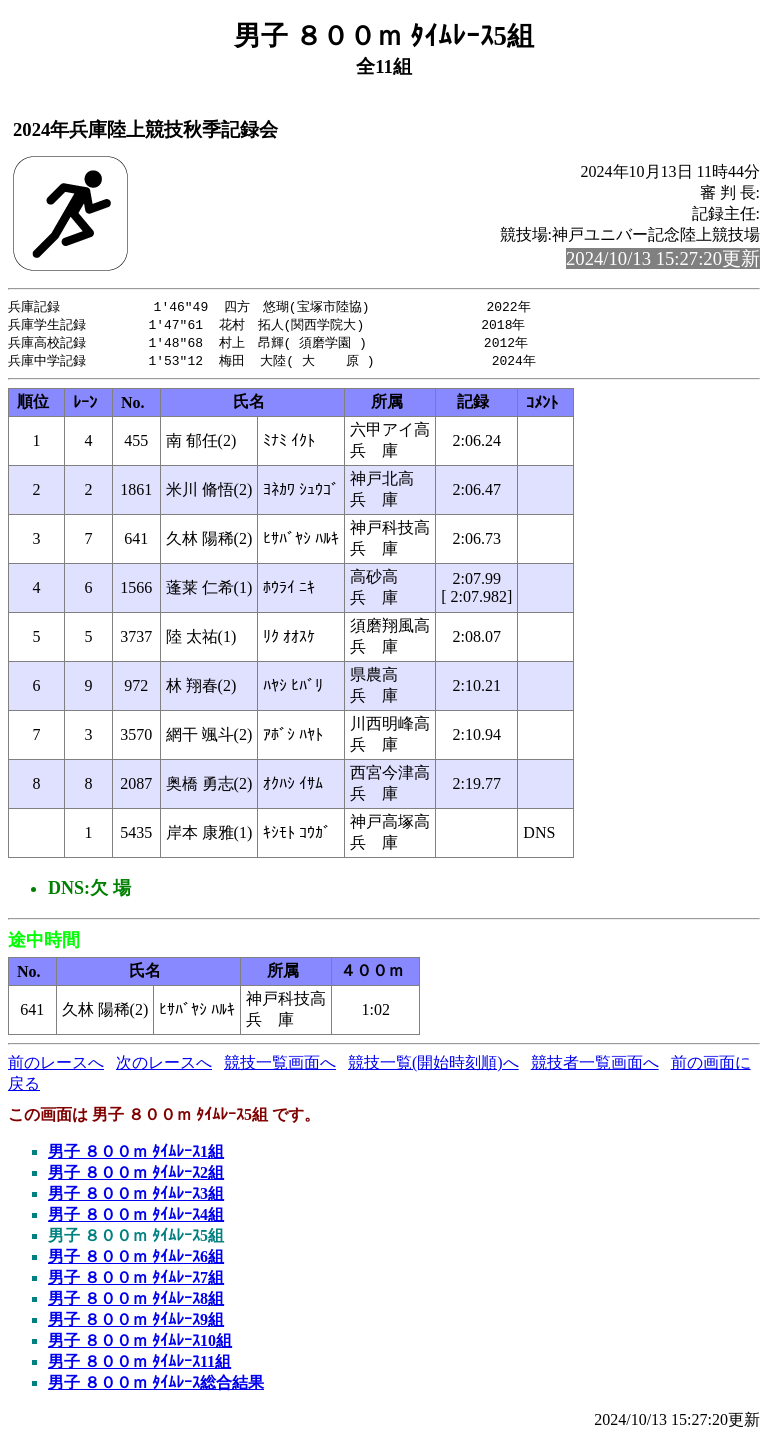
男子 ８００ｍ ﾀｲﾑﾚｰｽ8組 (136, 1302)
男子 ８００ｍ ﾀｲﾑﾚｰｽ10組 (140, 1344)
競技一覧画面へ (280, 1066)
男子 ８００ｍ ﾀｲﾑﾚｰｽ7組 (136, 1281)
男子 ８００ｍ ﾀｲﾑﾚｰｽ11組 (139, 1365)
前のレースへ (56, 1066)
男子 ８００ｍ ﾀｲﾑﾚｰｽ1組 (136, 1155)
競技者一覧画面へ (595, 1066)
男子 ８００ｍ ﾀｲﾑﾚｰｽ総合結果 (156, 1386)
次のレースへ (164, 1066)
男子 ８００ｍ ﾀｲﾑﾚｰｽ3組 (136, 1197)
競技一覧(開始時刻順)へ (433, 1066)
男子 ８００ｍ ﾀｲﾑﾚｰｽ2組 (136, 1176)
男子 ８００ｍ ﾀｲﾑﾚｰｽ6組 (136, 1260)
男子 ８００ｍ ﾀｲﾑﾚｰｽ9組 (136, 1323)
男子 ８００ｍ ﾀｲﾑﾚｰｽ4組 (136, 1218)
